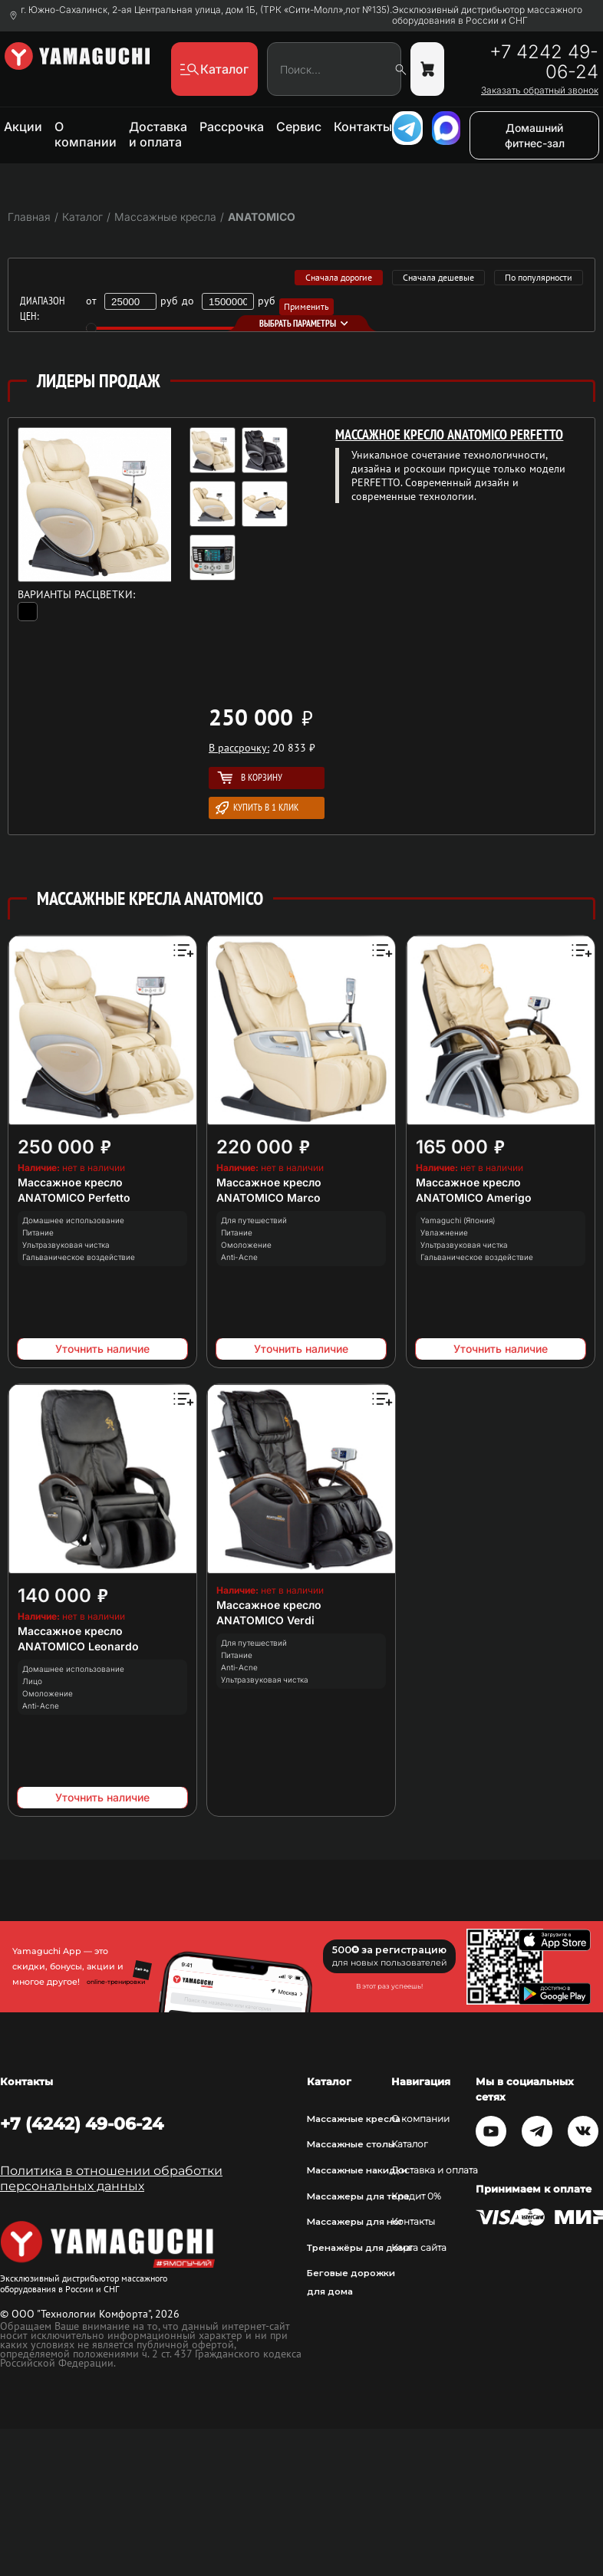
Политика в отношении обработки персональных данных (111, 2178)
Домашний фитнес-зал (535, 135)
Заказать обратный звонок (539, 90)
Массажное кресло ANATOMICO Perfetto (449, 434)
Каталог (409, 2144)
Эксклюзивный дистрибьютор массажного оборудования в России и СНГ (487, 15)
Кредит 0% (416, 2196)
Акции (23, 126)
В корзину (249, 777)
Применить (306, 306)
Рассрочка (231, 126)
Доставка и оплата (158, 134)
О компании (85, 134)
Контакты (363, 126)
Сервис (298, 126)
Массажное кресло (70, 1182)
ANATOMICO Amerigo (474, 1197)
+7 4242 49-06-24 (543, 62)
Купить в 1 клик (257, 807)
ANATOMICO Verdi (265, 1620)
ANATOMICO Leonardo (78, 1646)
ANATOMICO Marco (268, 1197)
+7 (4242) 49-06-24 (81, 2124)
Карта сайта (418, 2247)
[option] (245, 507)
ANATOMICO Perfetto (74, 1197)
